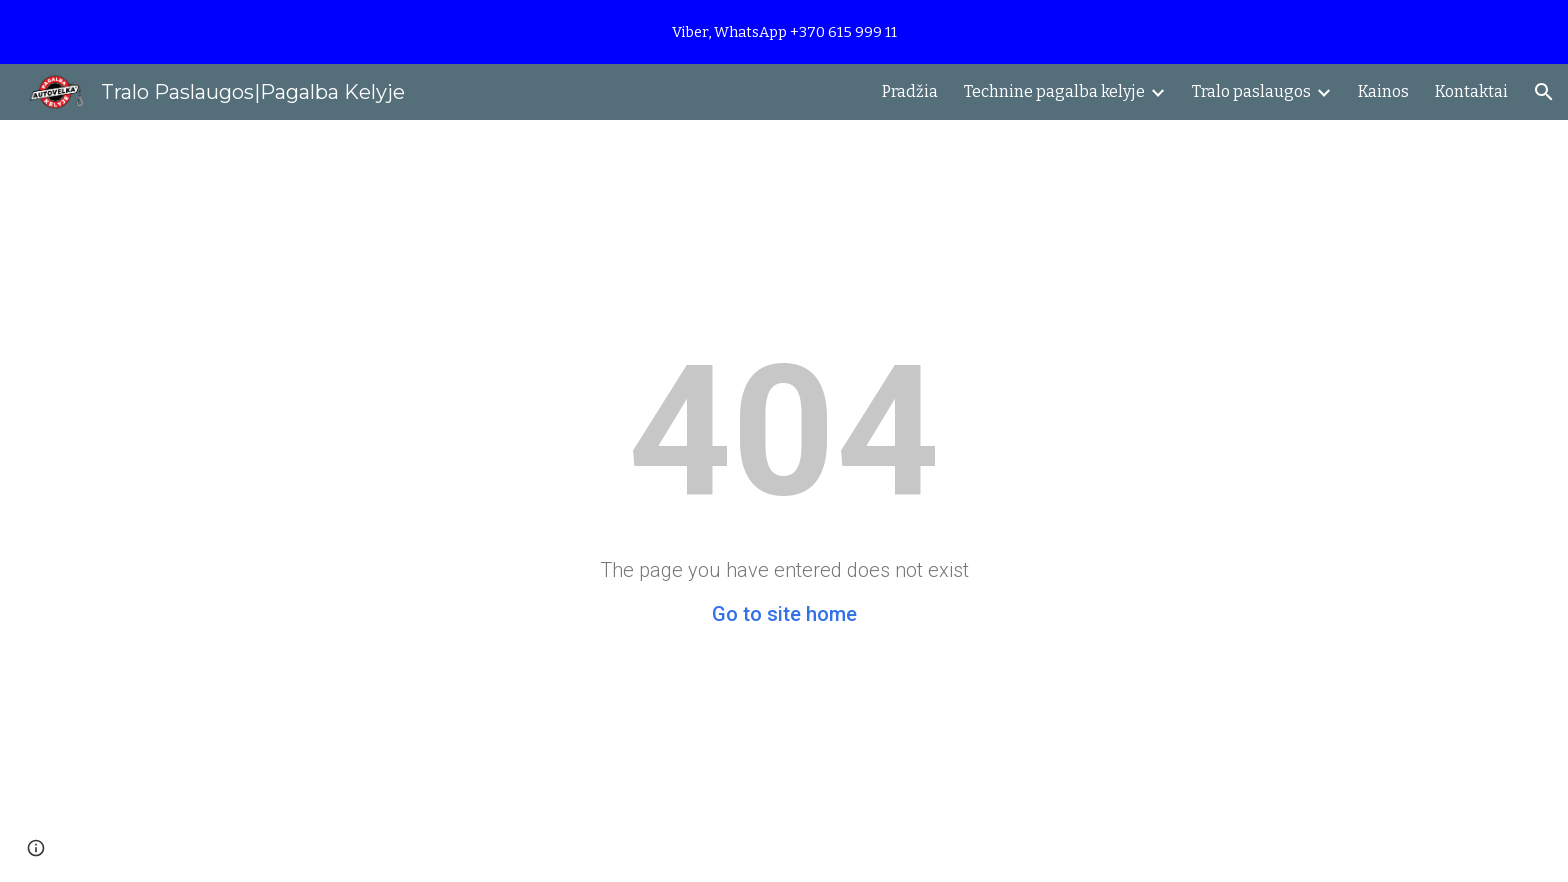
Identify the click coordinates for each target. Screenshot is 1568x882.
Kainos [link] (1383, 91)
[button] (1544, 92)
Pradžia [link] (910, 91)
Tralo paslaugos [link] (1251, 91)
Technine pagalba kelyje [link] (1054, 91)
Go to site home (784, 614)
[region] (784, 32)
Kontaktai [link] (1471, 91)
